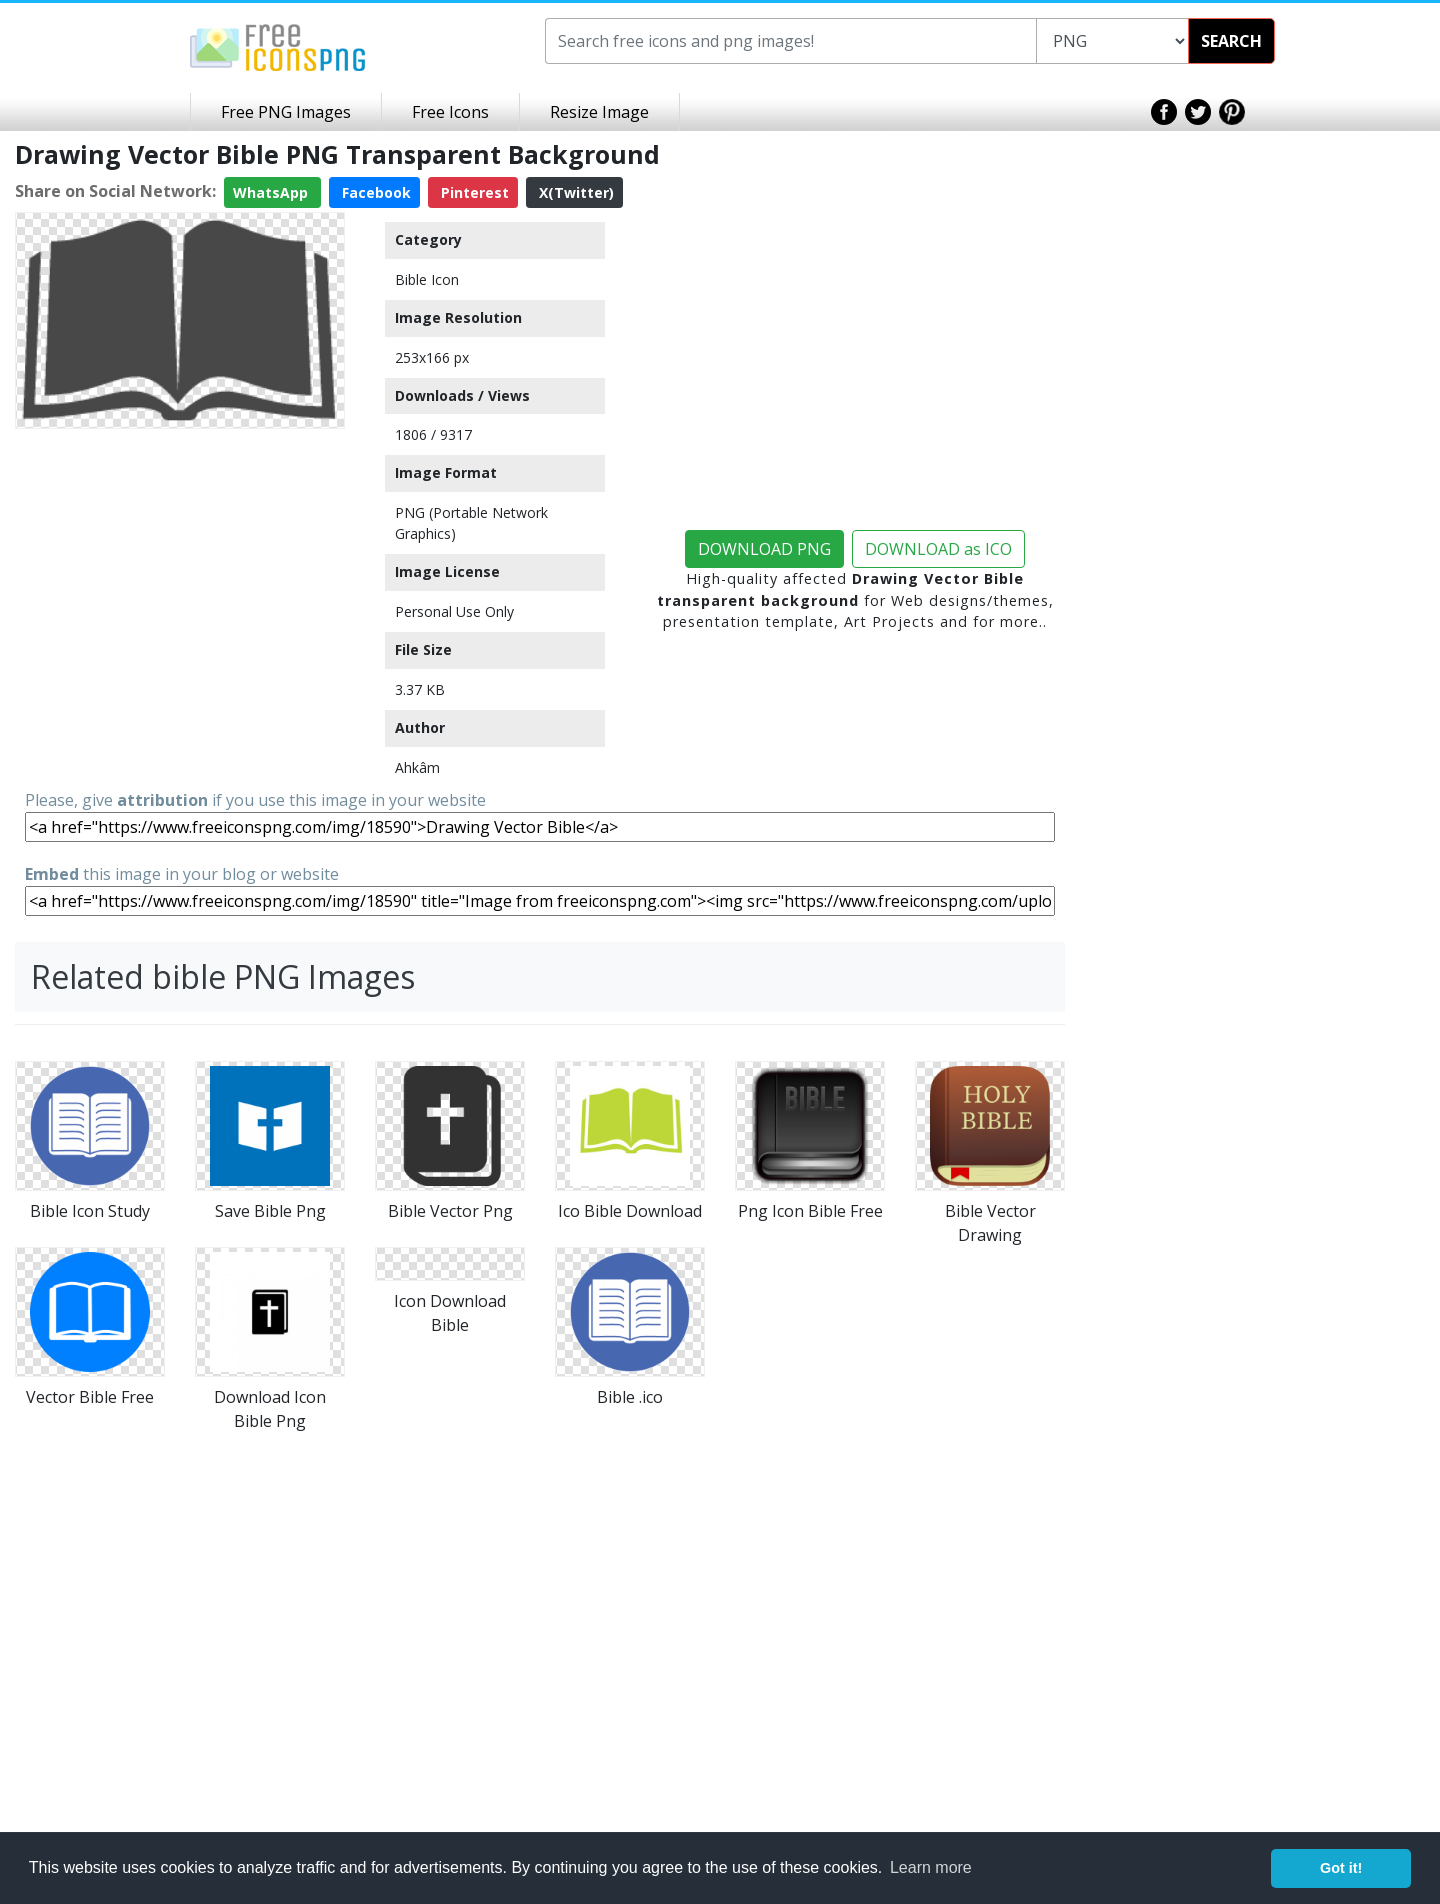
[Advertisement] (180, 562)
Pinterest (473, 192)
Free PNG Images (286, 112)
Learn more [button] (931, 1867)
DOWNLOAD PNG (764, 549)
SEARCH (1231, 41)
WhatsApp (272, 192)
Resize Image (599, 112)
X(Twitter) (574, 192)
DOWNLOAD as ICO (938, 549)
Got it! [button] (1341, 1868)
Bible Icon (427, 279)
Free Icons (450, 112)
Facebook (374, 192)
